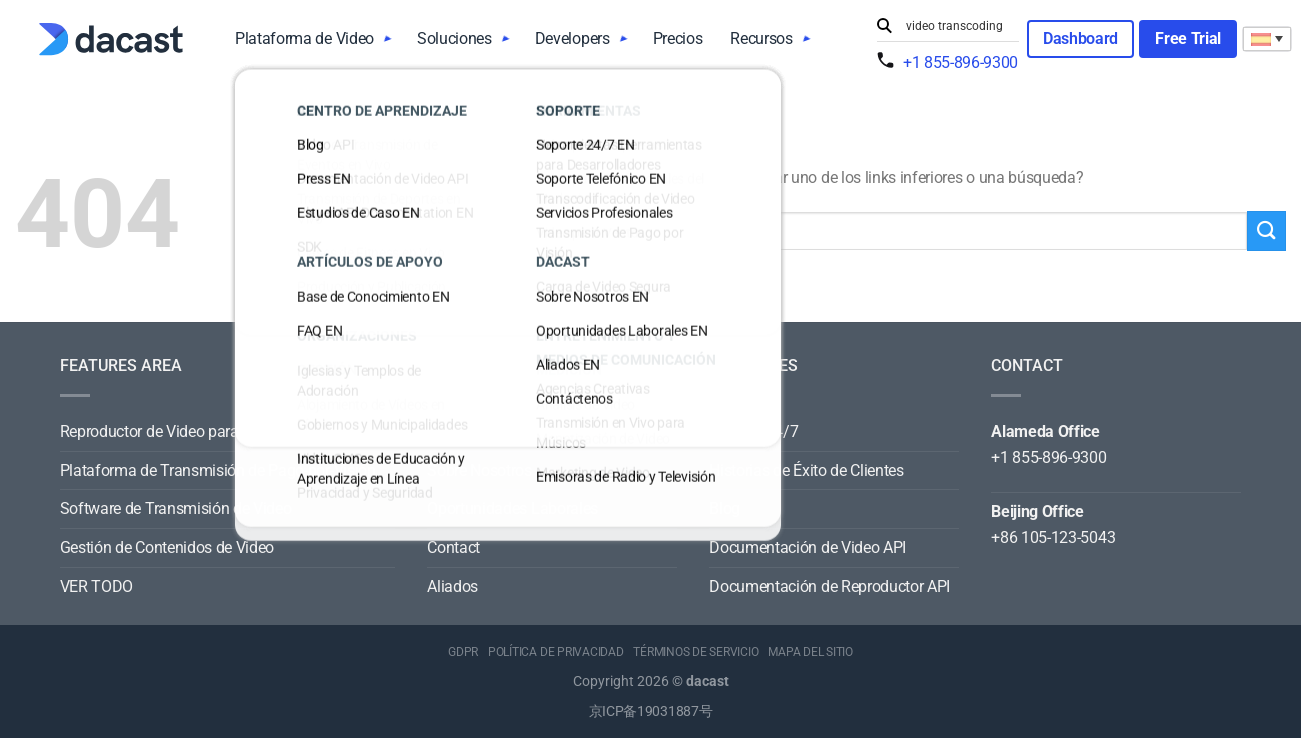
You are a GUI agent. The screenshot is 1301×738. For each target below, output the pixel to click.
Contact (453, 547)
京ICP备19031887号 (651, 711)
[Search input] (958, 26)
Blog (724, 508)
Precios (678, 38)
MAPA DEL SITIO (810, 652)
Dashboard (1080, 38)
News (446, 431)
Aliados (452, 586)
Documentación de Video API (807, 547)
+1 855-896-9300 (960, 62)
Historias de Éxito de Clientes (806, 470)
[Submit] (887, 26)
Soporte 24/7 (753, 431)
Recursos (761, 38)
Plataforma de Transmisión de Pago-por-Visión (218, 470)
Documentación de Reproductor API (829, 586)
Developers (572, 38)
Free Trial (1188, 38)
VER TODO (96, 586)
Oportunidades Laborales (512, 508)
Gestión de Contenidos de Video (167, 547)
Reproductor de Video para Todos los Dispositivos (228, 431)
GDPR (463, 652)
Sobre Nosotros (479, 470)
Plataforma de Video (304, 38)
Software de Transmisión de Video (176, 508)
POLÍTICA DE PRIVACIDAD (556, 652)
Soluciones (454, 38)
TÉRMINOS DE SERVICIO (695, 652)
